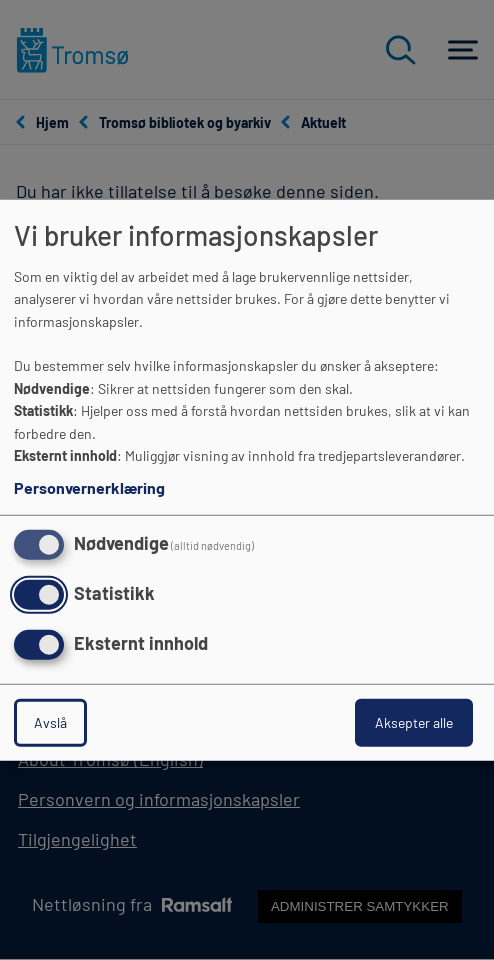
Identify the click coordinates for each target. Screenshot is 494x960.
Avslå (50, 721)
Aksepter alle (414, 721)
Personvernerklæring (89, 487)
